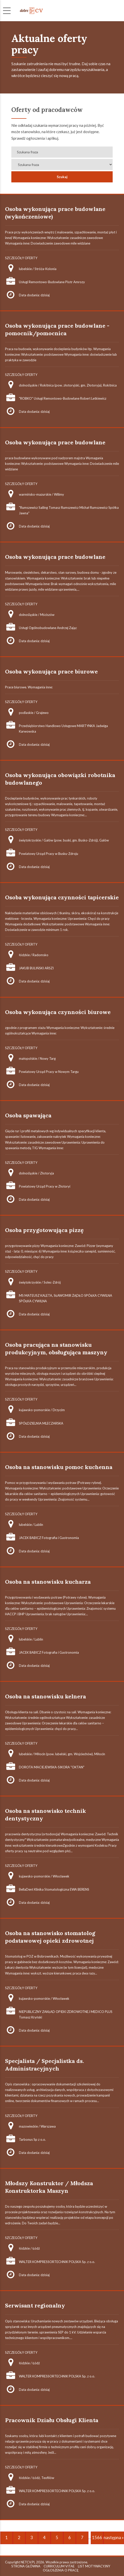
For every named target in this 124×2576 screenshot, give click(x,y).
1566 (97, 2537)
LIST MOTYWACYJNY (94, 2566)
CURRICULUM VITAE (59, 2566)
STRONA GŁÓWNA (25, 2566)
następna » (114, 2537)
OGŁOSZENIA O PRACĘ (61, 2570)
